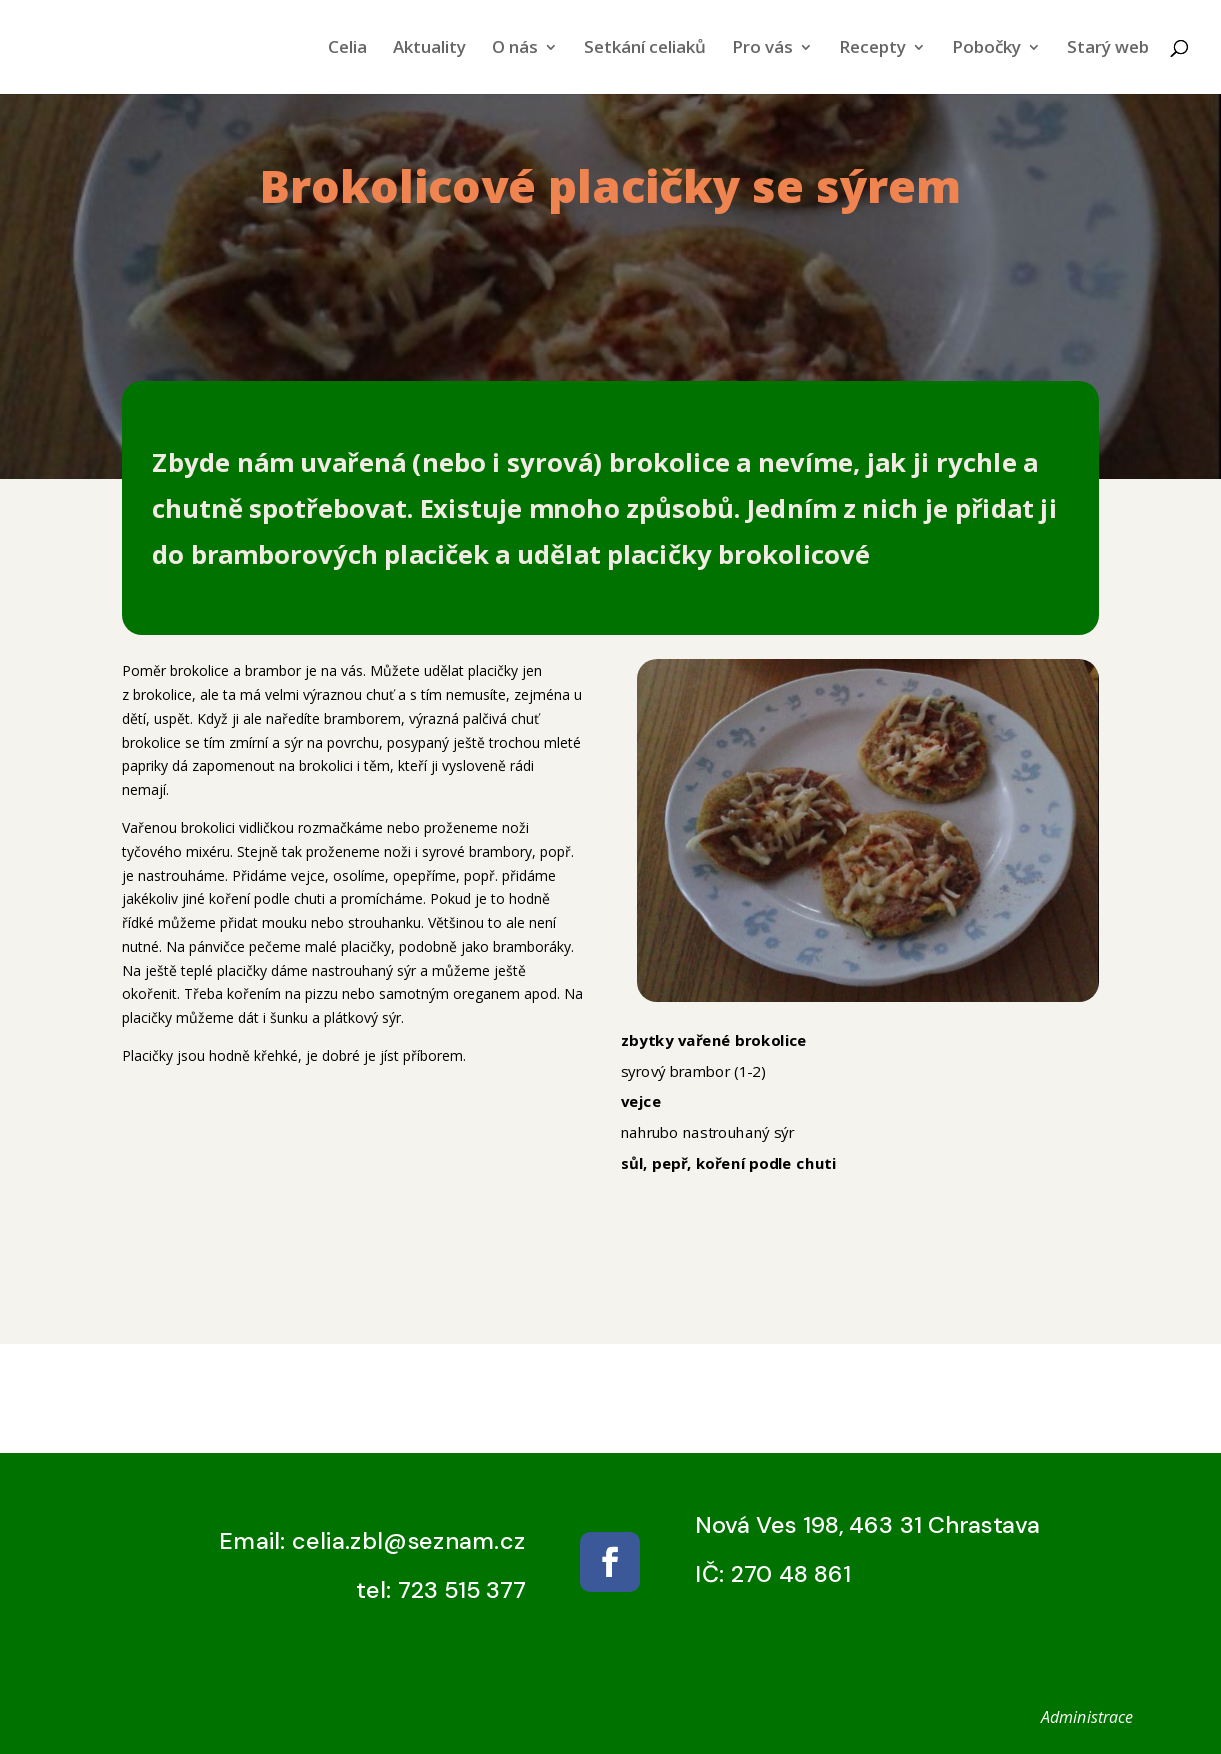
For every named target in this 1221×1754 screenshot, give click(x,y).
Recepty (872, 49)
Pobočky (986, 49)
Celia (347, 49)
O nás (515, 49)
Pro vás (762, 49)
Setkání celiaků (645, 49)
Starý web (1108, 49)
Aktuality (429, 49)
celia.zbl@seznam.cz (408, 1541)
